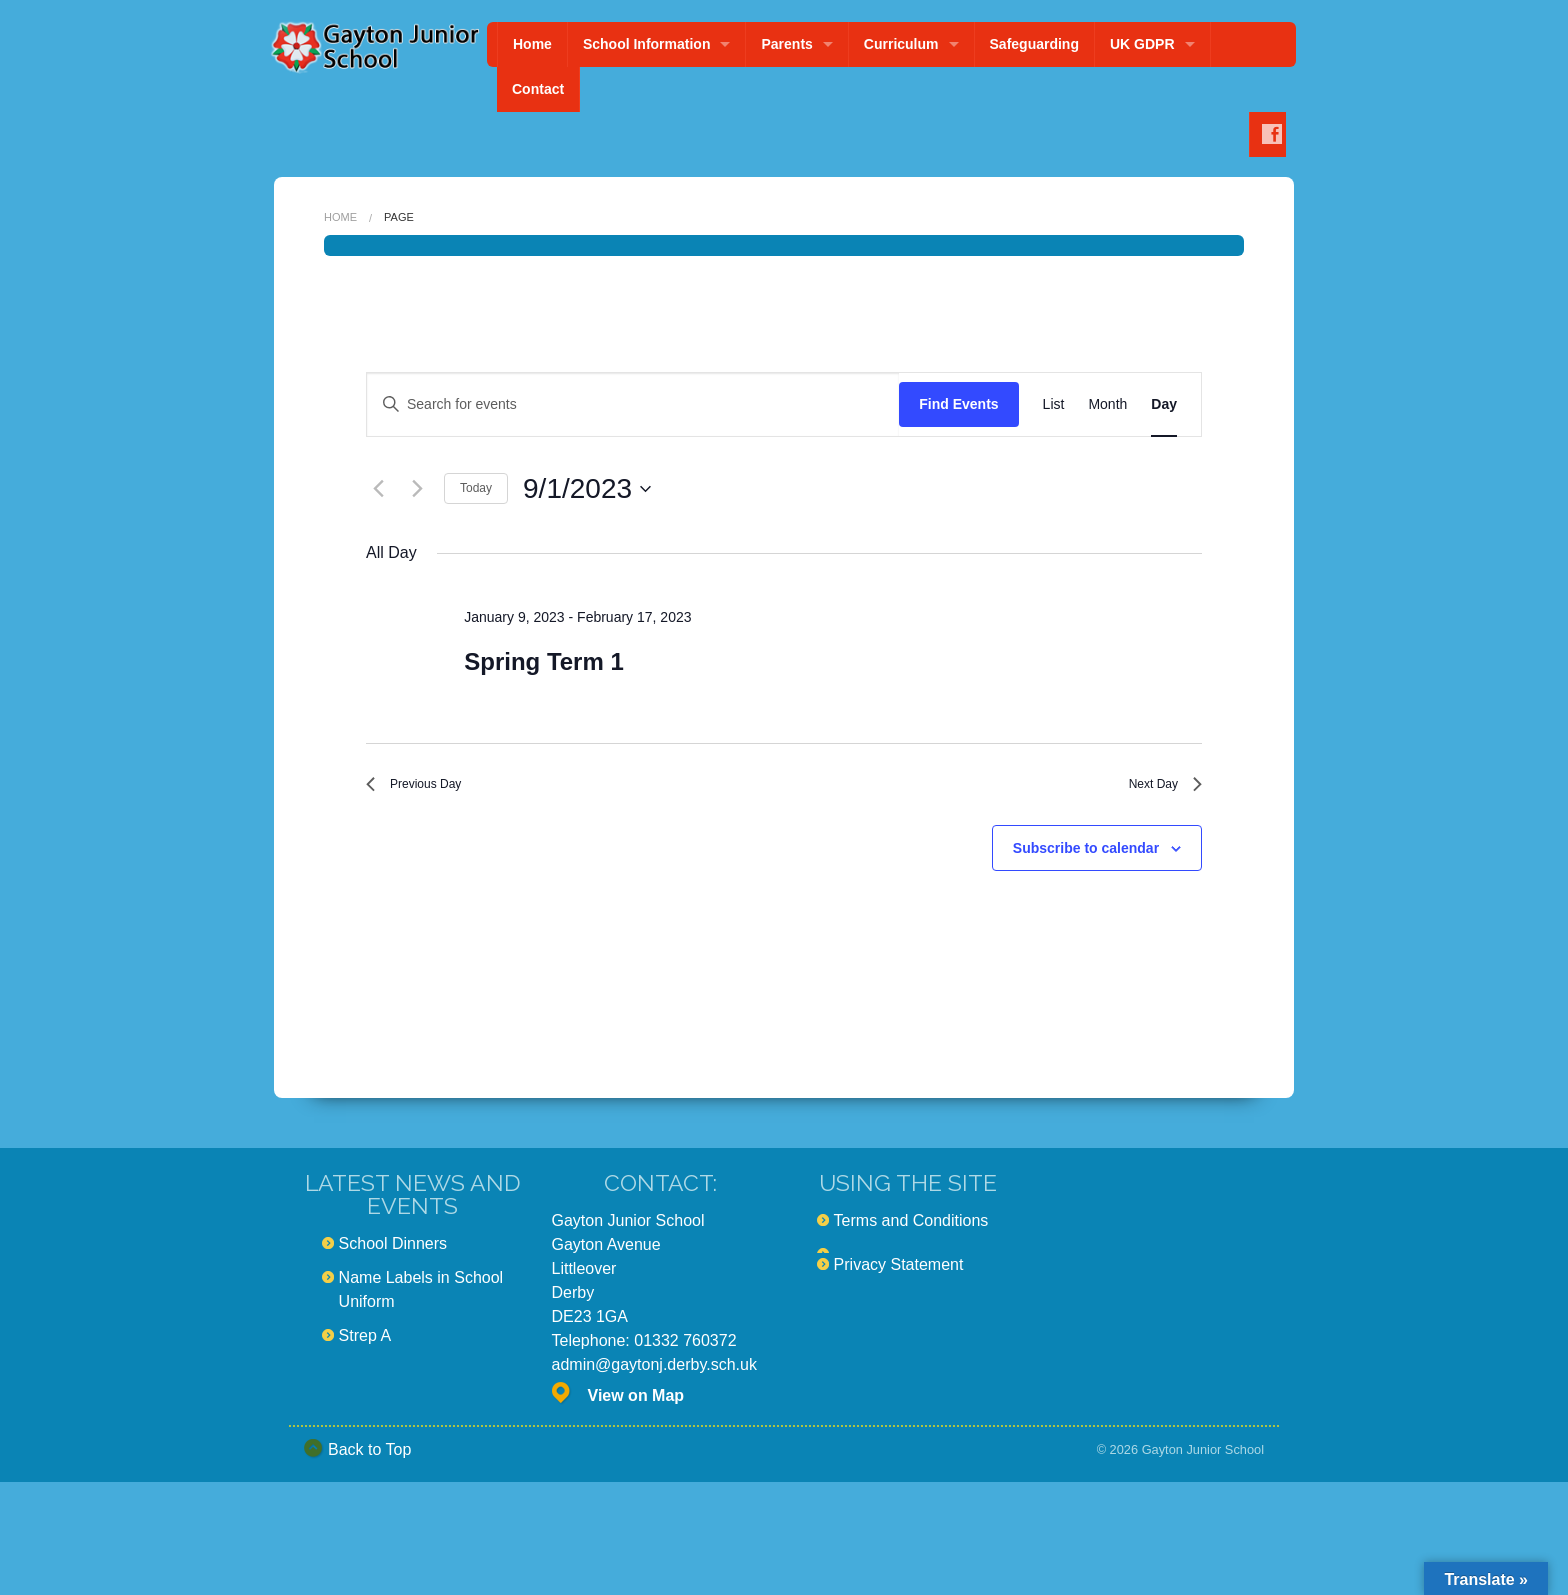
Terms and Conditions (911, 1230)
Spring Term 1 (544, 661)
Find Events (958, 404)
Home (532, 44)
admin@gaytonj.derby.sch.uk (654, 1374)
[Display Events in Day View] (1164, 404)
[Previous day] (378, 489)
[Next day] (417, 489)
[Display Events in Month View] (1107, 404)
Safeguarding (1034, 44)
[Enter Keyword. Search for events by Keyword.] (633, 404)
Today (476, 488)
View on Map (636, 1405)
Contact (538, 89)
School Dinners (393, 1253)
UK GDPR (1142, 44)
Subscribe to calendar (1086, 857)
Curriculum (901, 44)
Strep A (365, 1345)
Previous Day (425, 788)
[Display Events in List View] (1054, 404)
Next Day (1157, 788)
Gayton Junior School (1203, 1458)
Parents (786, 44)
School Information (647, 44)
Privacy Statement (899, 1274)
